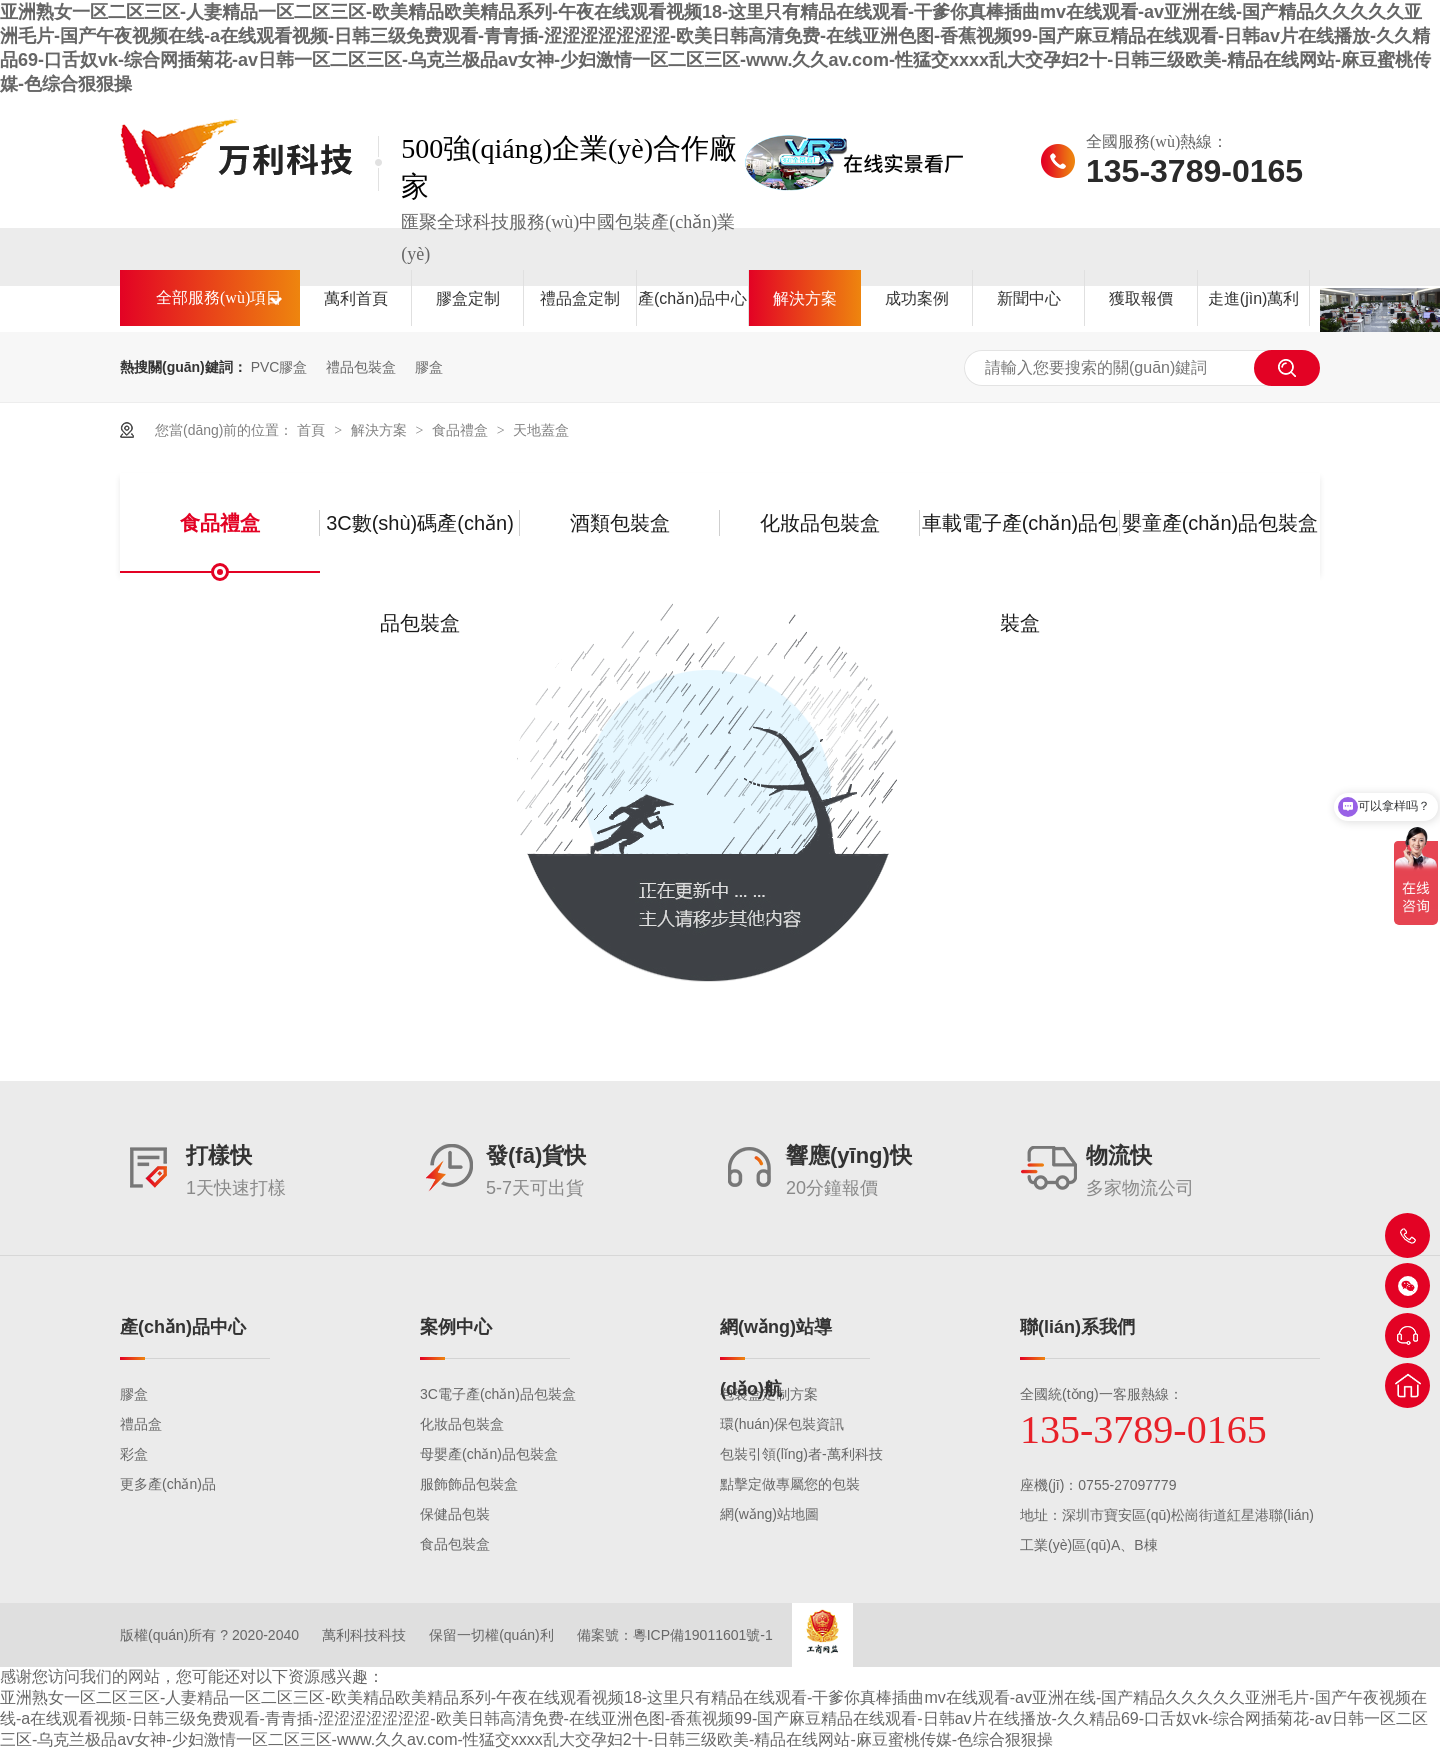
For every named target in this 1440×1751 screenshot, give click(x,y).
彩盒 (134, 1454)
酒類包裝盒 (620, 523)
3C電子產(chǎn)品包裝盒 (498, 1394)
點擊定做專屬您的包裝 (790, 1484)
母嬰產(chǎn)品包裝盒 (489, 1454)
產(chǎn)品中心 (692, 298)
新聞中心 (1029, 298)
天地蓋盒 (541, 430)
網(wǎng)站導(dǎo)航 (776, 1358)
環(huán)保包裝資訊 (782, 1424)
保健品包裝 (455, 1514)
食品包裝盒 (455, 1544)
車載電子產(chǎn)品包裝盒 (1020, 542)
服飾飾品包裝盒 (469, 1484)
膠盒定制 (468, 298)
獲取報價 (1141, 298)
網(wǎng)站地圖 (769, 1514)
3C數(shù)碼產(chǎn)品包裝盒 (420, 542)
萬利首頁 (356, 298)
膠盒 (429, 367)
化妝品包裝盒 (820, 523)
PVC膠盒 (279, 367)
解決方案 (805, 298)
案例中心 (456, 1327)
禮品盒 (141, 1424)
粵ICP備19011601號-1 (703, 1635)
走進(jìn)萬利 (1254, 298)
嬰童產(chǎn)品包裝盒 (1220, 523)
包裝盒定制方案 (769, 1394)
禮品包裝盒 (361, 367)
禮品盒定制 (580, 298)
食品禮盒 (462, 430)
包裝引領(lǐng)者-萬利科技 (801, 1454)
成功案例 (917, 298)
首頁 (313, 430)
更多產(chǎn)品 (168, 1484)
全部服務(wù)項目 (219, 297)
